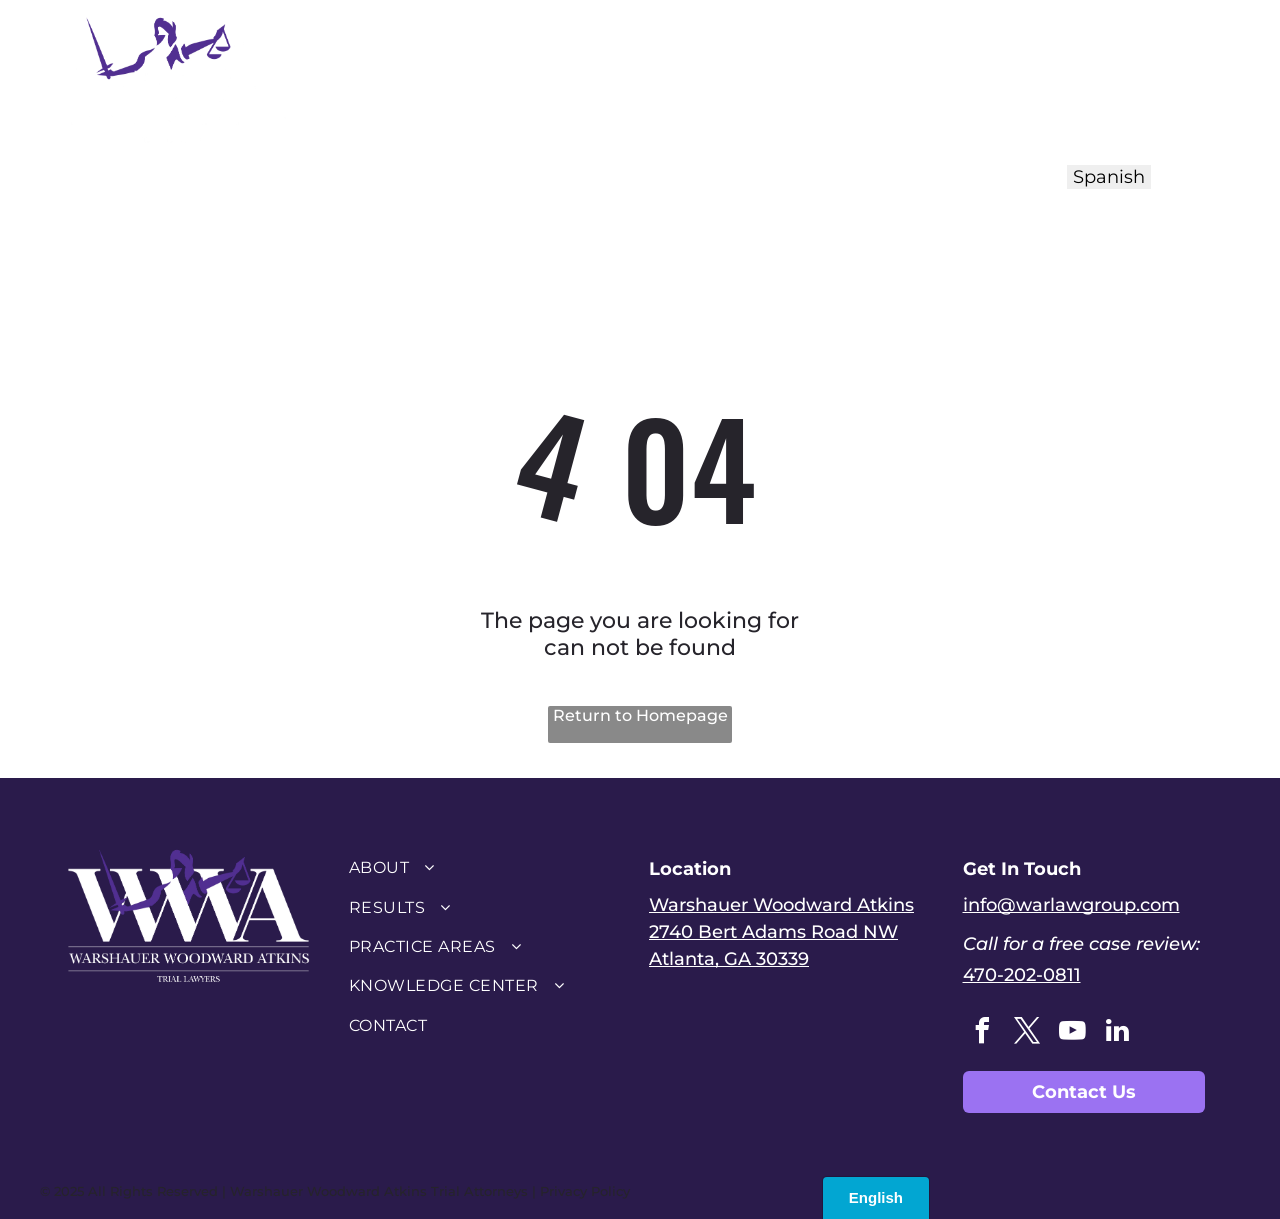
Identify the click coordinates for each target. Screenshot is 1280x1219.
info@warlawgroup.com (1071, 905)
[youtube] (1073, 1033)
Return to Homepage (640, 715)
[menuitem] (483, 77)
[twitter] (1028, 1033)
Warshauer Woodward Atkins (781, 905)
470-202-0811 (1022, 975)
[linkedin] (1118, 1033)
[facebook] (983, 1033)
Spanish (1109, 177)
